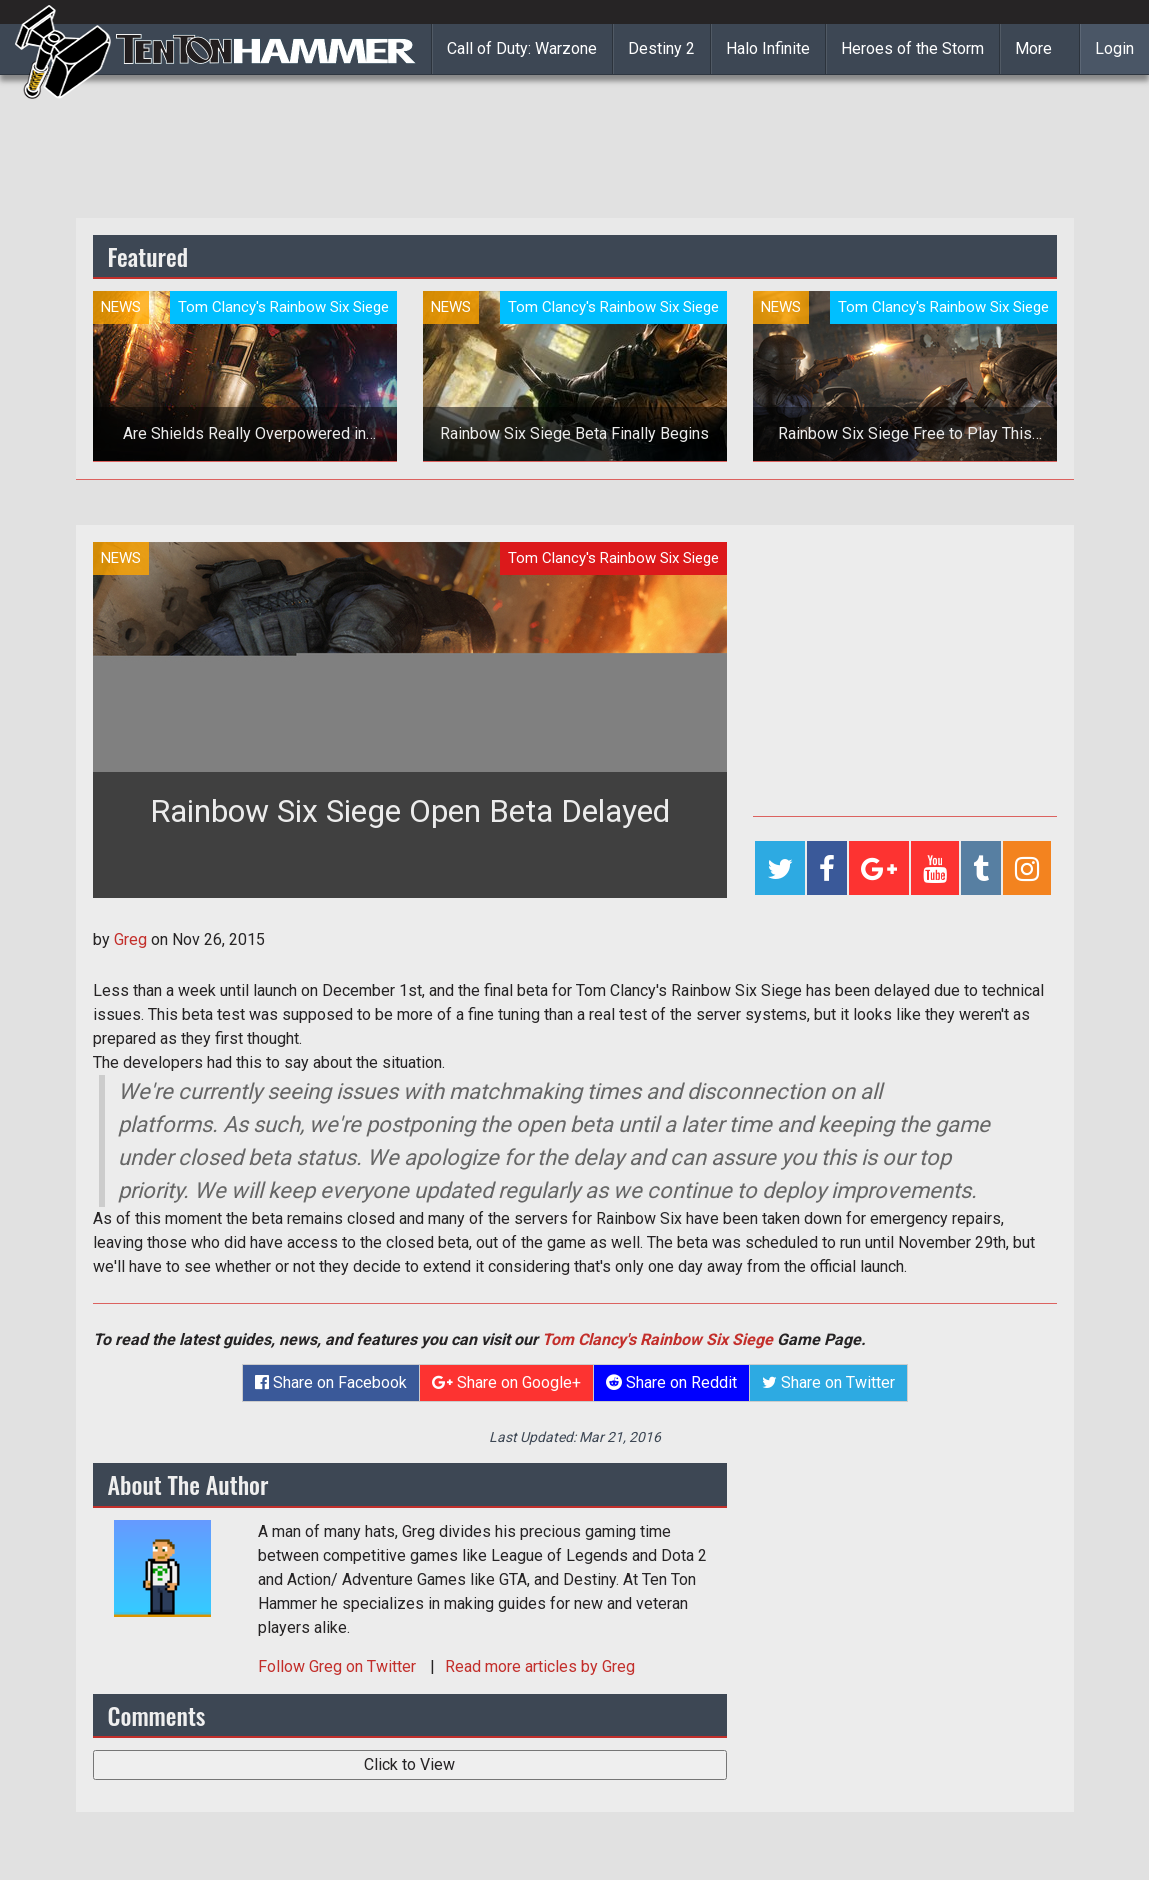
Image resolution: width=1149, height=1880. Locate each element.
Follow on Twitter (339, 1666)
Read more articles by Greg (540, 1666)
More (1033, 48)
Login (1114, 48)
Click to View (409, 1764)
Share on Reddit (671, 1382)
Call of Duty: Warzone (522, 48)
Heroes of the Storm (912, 48)
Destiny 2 (661, 48)
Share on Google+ (506, 1382)
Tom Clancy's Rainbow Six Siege (657, 1339)
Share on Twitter (828, 1382)
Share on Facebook (331, 1382)
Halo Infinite (768, 48)
